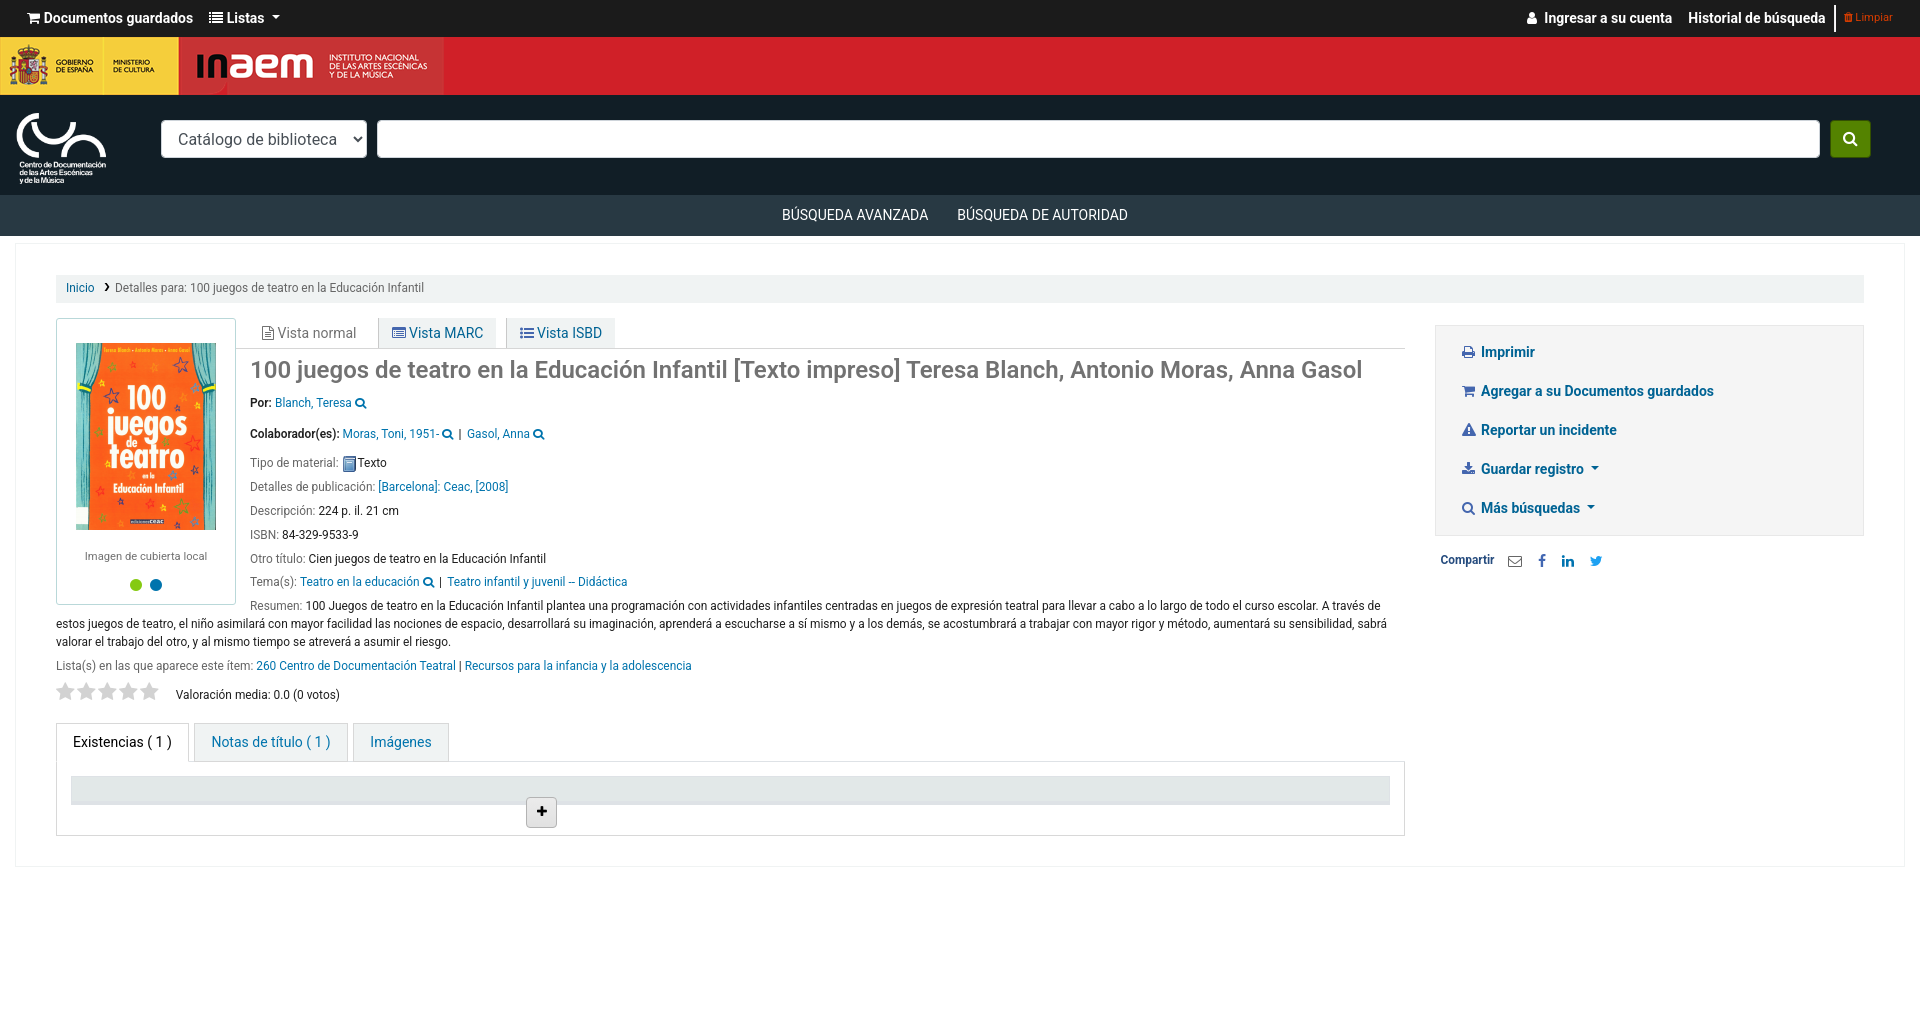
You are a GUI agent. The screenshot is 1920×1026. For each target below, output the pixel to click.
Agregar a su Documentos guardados (1587, 391)
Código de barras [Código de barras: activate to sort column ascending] (1285, 814)
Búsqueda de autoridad (1042, 215)
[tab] (270, 742)
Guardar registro (1524, 469)
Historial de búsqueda (1756, 18)
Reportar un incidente (1538, 430)
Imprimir (1497, 352)
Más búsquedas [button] (1522, 508)
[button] (110, 18)
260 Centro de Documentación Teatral (356, 666)
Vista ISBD (561, 333)
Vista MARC (438, 333)
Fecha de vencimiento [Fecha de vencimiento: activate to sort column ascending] (1133, 814)
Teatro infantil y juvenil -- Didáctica (537, 582)
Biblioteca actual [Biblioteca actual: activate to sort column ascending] (296, 814)
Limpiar (1868, 17)
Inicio (80, 288)
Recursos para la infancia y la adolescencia (578, 666)
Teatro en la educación (360, 582)
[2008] (491, 487)
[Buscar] (1850, 139)
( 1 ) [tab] (122, 742)
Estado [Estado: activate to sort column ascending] (926, 814)
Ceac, (457, 487)
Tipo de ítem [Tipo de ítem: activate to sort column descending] (119, 814)
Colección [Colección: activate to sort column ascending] (441, 814)
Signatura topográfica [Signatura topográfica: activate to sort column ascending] (804, 814)
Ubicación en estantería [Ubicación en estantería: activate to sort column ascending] (614, 806)
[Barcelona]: (410, 487)
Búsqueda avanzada (855, 215)
